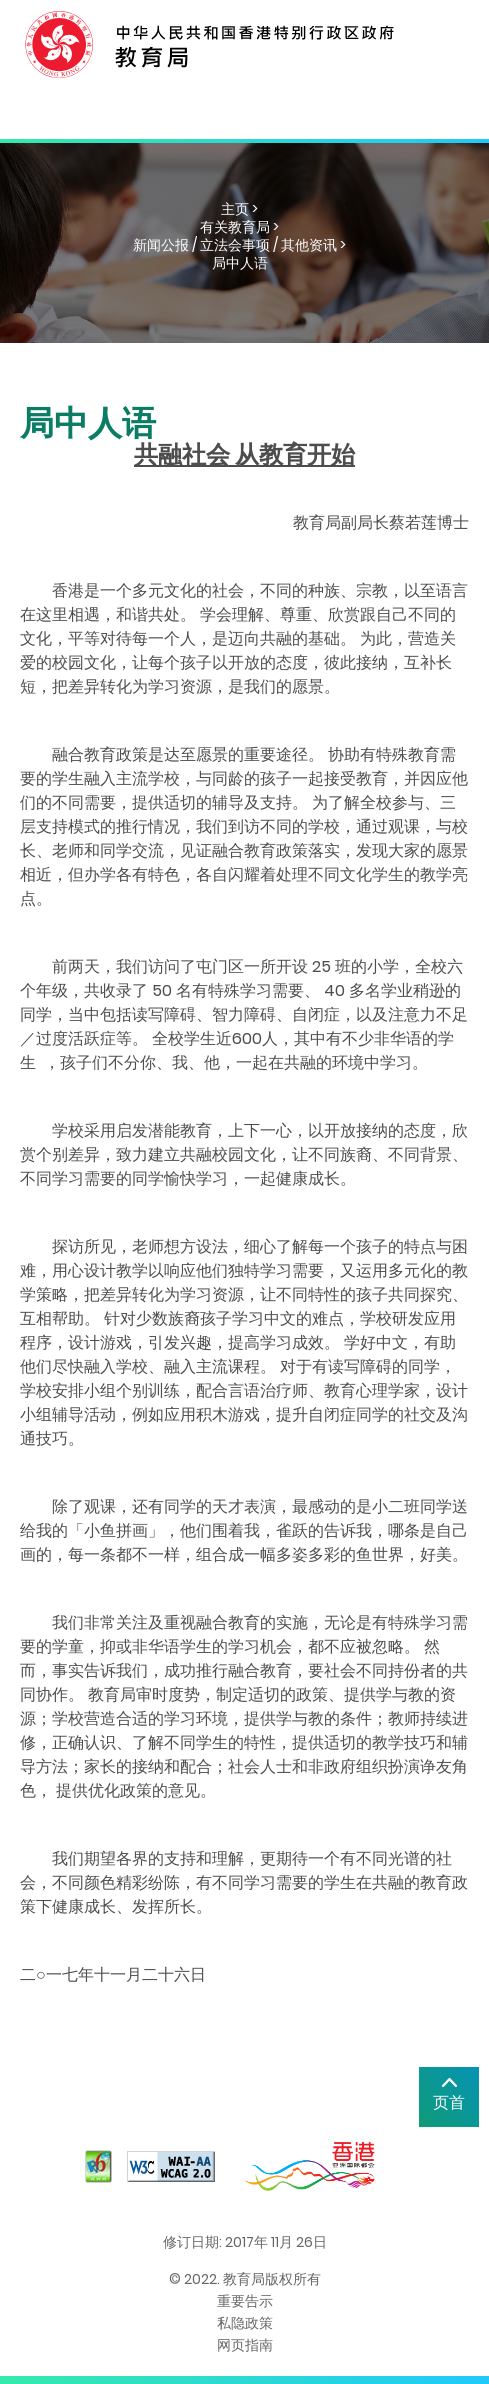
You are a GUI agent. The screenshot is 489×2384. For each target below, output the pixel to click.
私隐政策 (245, 2323)
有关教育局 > (239, 227)
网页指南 (245, 2345)
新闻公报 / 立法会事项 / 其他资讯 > (239, 245)
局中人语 (240, 263)
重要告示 (245, 2301)
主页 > (239, 209)
